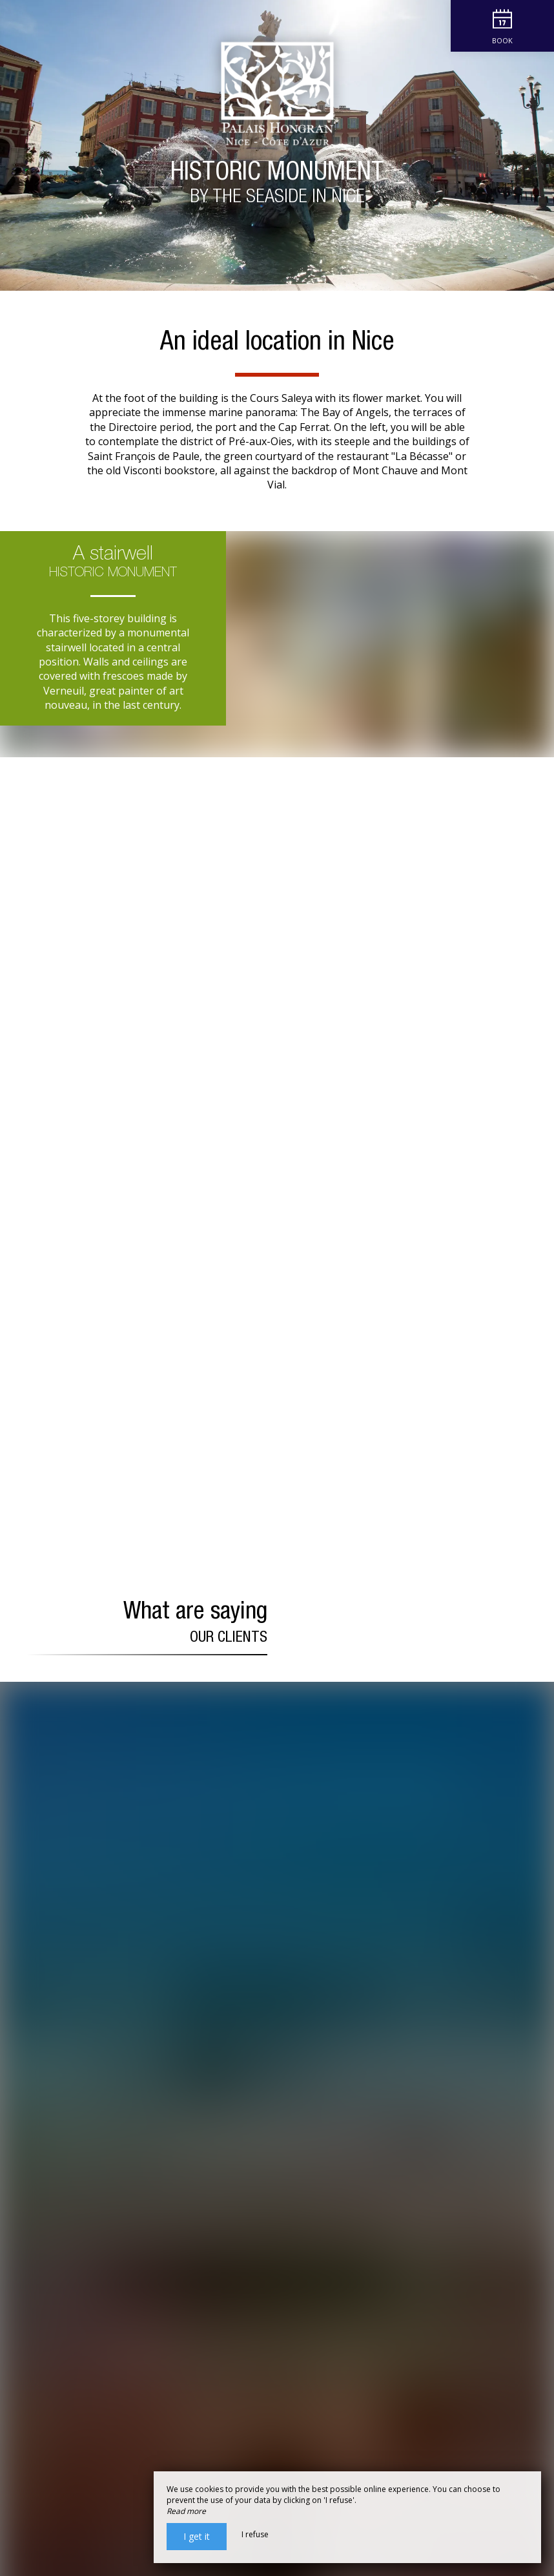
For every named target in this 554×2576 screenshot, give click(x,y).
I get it (196, 2536)
